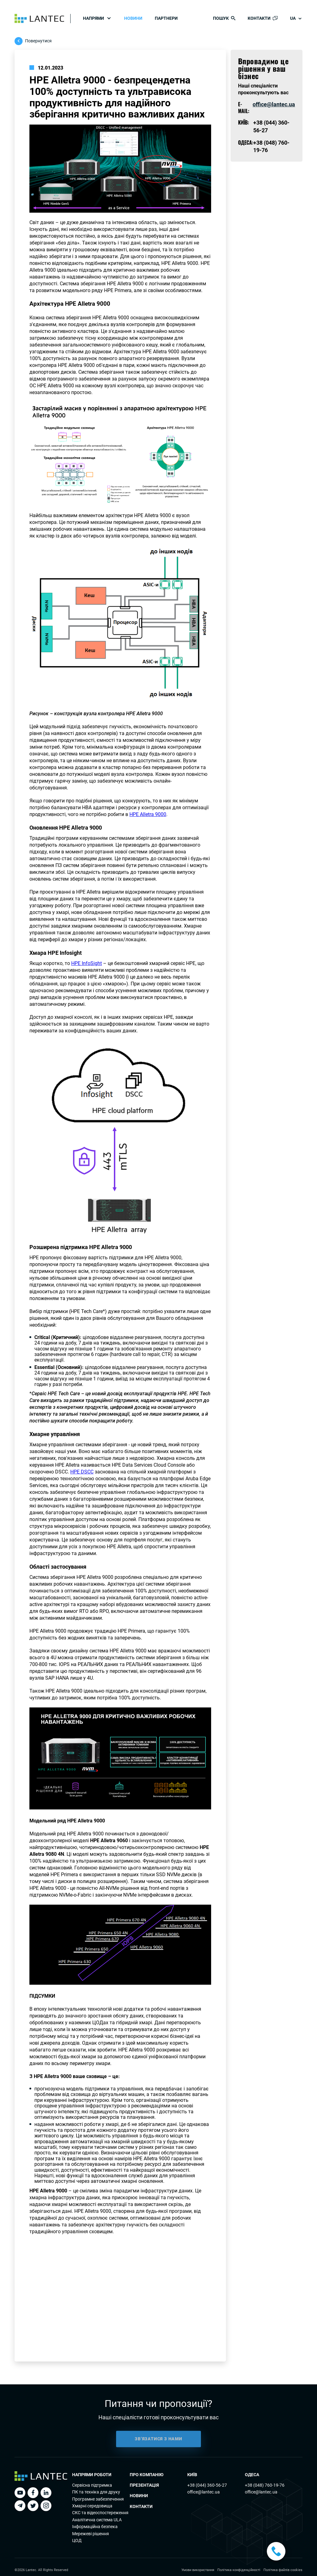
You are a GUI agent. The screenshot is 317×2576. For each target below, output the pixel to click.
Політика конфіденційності (238, 2570)
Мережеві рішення (90, 2533)
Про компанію (146, 2474)
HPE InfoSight (86, 963)
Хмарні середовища (92, 2505)
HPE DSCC (81, 1472)
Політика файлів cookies (282, 2570)
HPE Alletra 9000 (147, 814)
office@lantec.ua (274, 104)
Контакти (141, 2506)
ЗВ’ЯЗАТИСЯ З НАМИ (158, 2447)
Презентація (144, 2485)
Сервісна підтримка (92, 2485)
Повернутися (38, 40)
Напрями (93, 18)
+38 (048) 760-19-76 (264, 2485)
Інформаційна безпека (95, 2526)
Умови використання (197, 2570)
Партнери (166, 18)
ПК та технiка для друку (96, 2491)
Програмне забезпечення (98, 2499)
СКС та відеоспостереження (100, 2512)
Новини (133, 18)
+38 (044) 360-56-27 (207, 2485)
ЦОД (77, 2540)
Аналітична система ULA (97, 2519)
